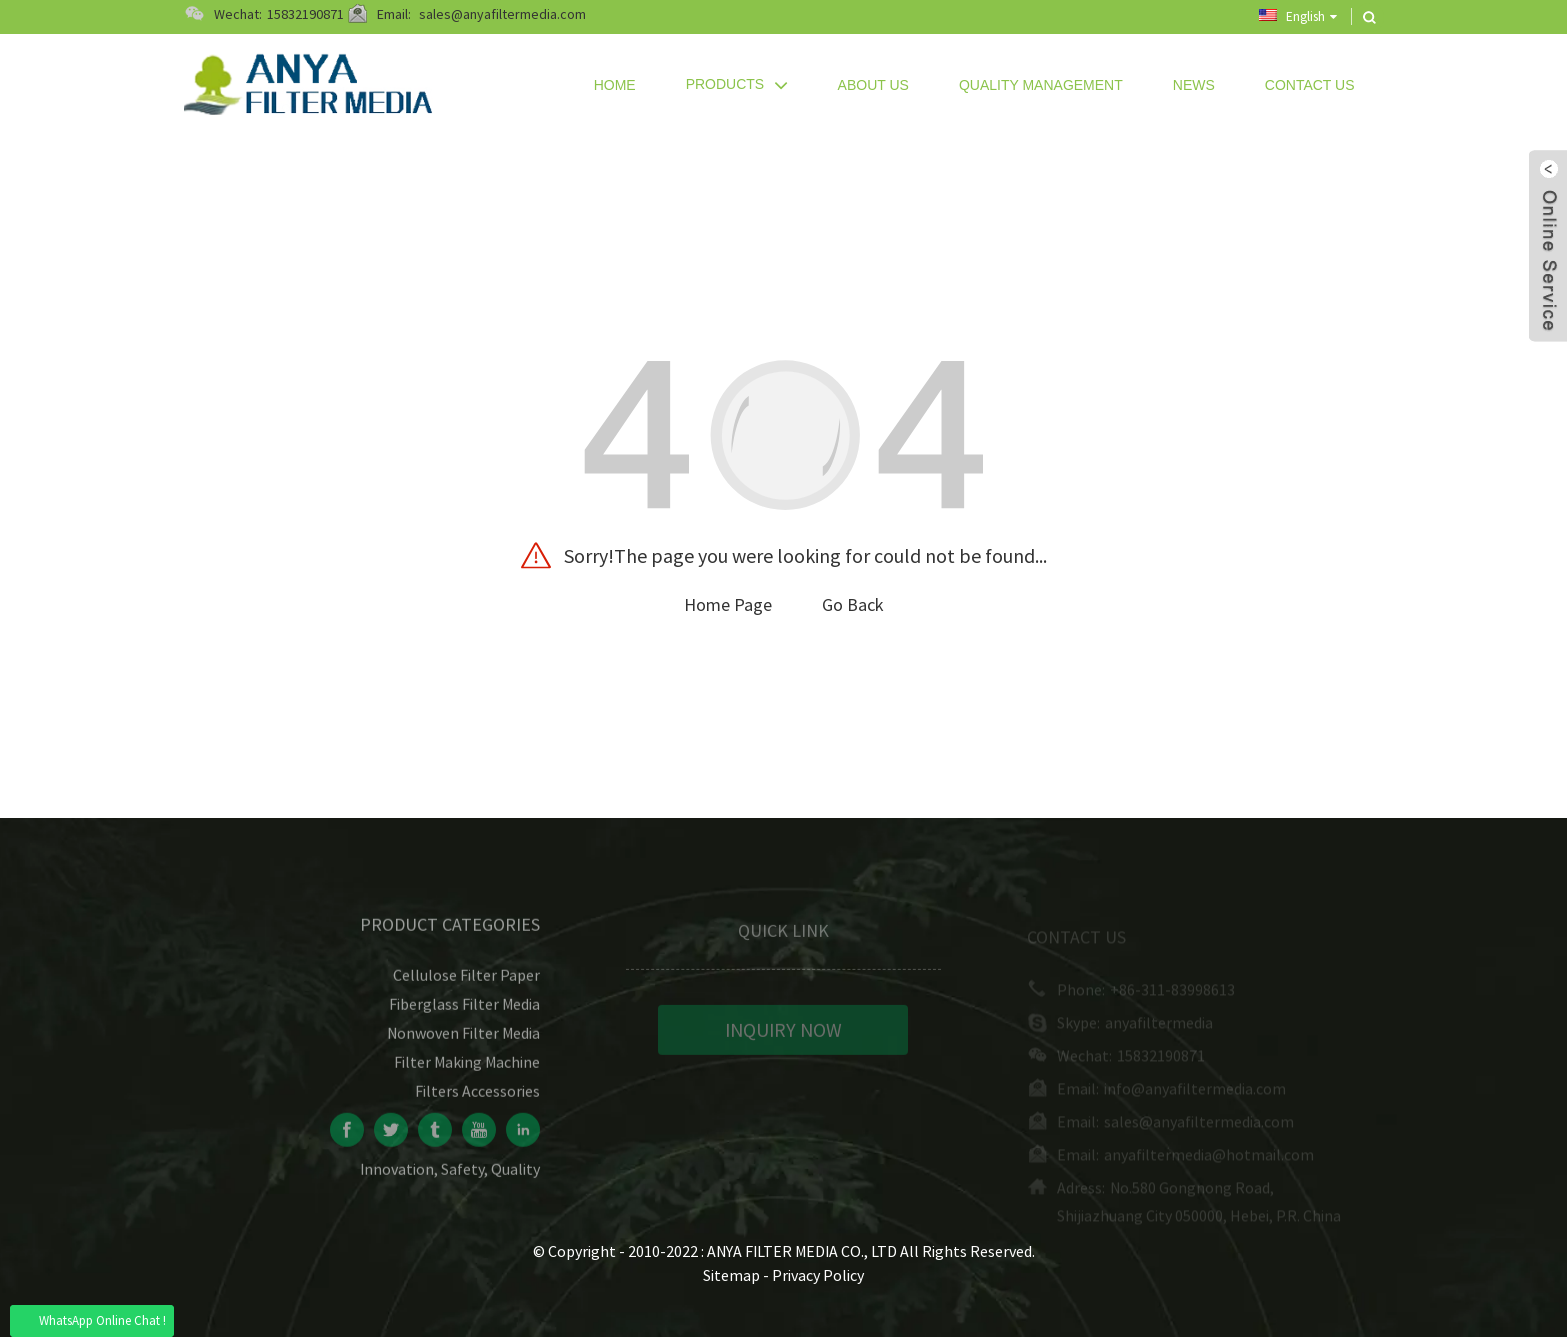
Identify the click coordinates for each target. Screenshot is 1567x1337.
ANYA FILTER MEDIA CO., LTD (803, 1251)
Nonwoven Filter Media (463, 1041)
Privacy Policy (818, 1275)
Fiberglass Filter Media (464, 1012)
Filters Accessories (477, 1099)
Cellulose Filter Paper (466, 983)
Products (737, 84)
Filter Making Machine (467, 1070)
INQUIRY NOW (783, 1037)
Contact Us (1310, 85)
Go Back (853, 604)
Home (615, 85)
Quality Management (1041, 85)
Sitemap (731, 1275)
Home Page (728, 604)
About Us (873, 85)
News (1194, 85)
